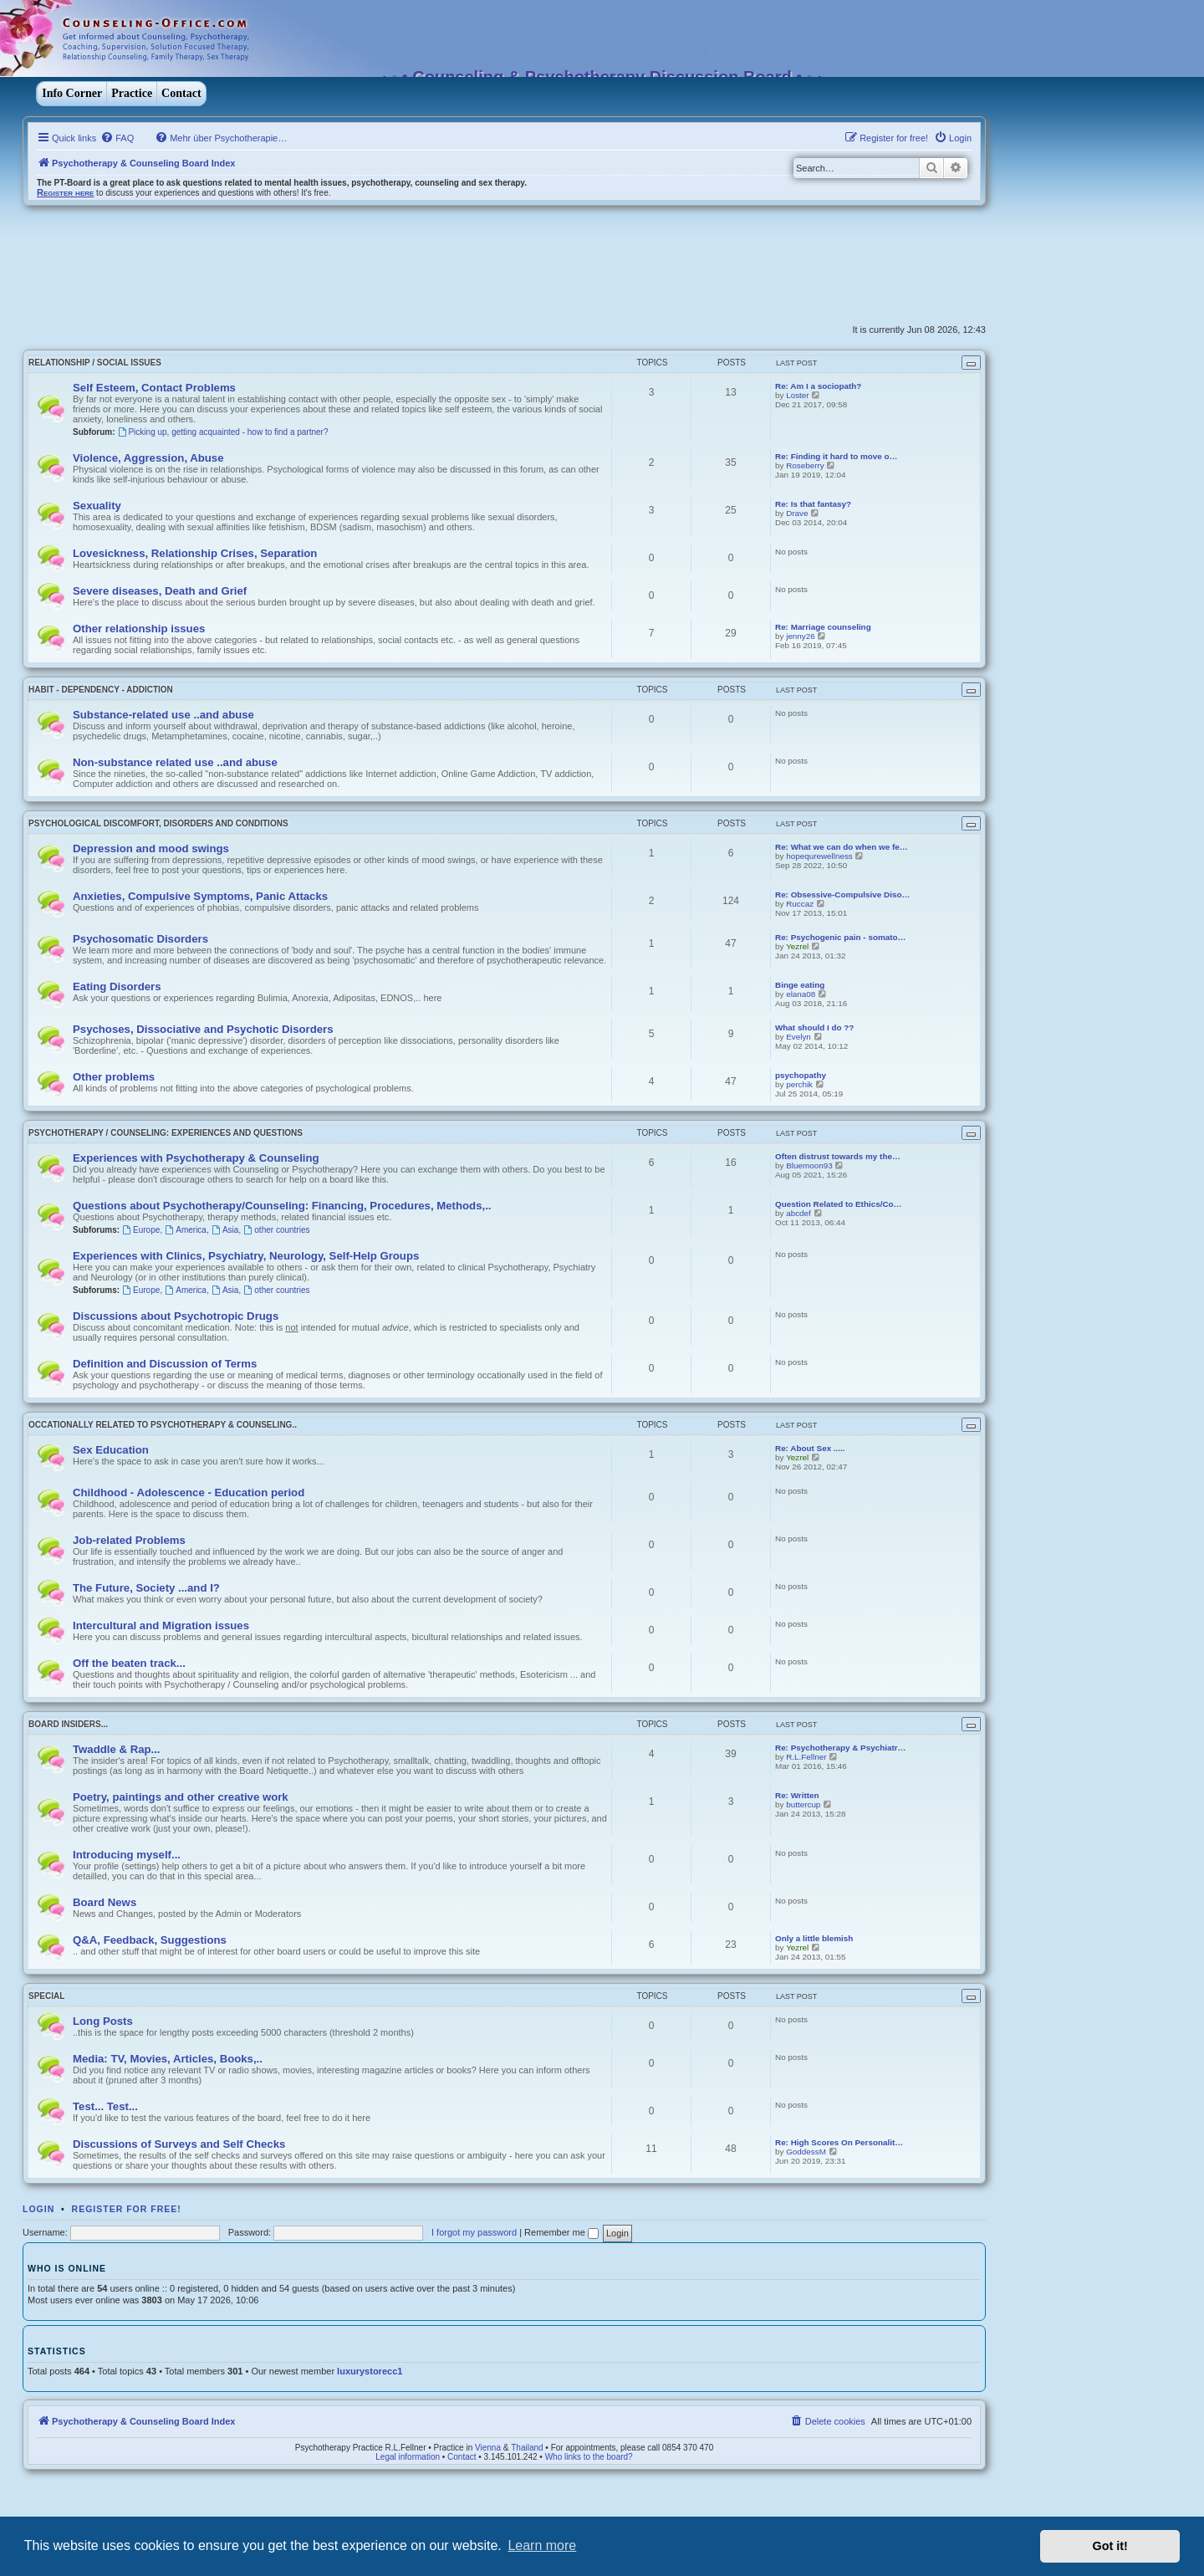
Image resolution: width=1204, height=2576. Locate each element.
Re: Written (797, 1795)
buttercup (803, 1804)
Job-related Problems (129, 1540)
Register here (65, 192)
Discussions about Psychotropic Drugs (175, 1316)
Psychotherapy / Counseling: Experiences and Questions (165, 1132)
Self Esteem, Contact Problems (154, 387)
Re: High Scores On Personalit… (839, 2142)
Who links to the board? (589, 2456)
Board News (104, 1902)
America (186, 1229)
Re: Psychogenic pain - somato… (840, 937)
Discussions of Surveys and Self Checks (179, 2144)
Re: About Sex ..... (810, 1448)
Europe (141, 1229)
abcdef (798, 1213)
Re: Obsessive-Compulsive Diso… (842, 894)
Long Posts (103, 2021)
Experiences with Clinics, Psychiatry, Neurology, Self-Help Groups (246, 1256)
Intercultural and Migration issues (161, 1625)
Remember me (561, 2232)
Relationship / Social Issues (94, 362)
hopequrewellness (819, 856)
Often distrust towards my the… (837, 1156)
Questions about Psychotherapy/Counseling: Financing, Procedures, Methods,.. (282, 1205)
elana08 (800, 994)
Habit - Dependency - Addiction (100, 689)
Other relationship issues (139, 628)
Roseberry (805, 465)
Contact (181, 93)
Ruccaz (800, 903)
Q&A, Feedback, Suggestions (150, 1940)
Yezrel (797, 946)
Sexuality (97, 505)
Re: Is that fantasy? (813, 504)
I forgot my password (474, 2232)
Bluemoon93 (809, 1165)
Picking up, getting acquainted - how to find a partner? (223, 432)
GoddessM (806, 2151)
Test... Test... (105, 2106)
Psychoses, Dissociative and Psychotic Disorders (203, 1029)
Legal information (407, 2456)
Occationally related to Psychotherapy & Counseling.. (162, 1424)
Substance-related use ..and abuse (163, 714)
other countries (276, 1229)
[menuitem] (117, 138)
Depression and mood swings (151, 848)
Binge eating (799, 984)
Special (46, 1996)
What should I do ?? (814, 1027)
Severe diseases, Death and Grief (160, 591)
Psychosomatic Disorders (140, 939)
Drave (797, 513)
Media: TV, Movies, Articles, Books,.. (168, 2058)
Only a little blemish (814, 1938)
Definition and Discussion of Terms (165, 1363)
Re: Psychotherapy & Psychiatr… (840, 1747)
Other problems (114, 1077)
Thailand (527, 2447)
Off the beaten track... (129, 1663)
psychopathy (800, 1075)
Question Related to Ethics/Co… (838, 1204)
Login (38, 2209)
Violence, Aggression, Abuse (148, 458)
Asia (225, 1229)
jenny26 (800, 636)
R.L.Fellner (806, 1756)
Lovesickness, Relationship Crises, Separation (195, 553)
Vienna (488, 2447)
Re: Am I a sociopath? (818, 386)
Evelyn (798, 1036)
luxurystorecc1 (369, 2371)
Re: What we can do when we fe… (841, 846)
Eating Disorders (117, 986)
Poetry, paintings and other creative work (180, 1797)
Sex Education (111, 1450)
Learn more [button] (542, 2545)
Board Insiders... (68, 1724)
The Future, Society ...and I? (146, 1588)
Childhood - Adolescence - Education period (188, 1492)
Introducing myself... (127, 1854)
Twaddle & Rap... (117, 1749)
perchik (799, 1084)
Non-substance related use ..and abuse (175, 762)
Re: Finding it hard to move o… (836, 456)
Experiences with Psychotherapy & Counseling (196, 1158)
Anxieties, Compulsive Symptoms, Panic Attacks (200, 896)
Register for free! (126, 2209)
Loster (797, 395)
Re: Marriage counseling (823, 626)
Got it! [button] (1110, 2546)
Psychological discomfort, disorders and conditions (158, 823)
